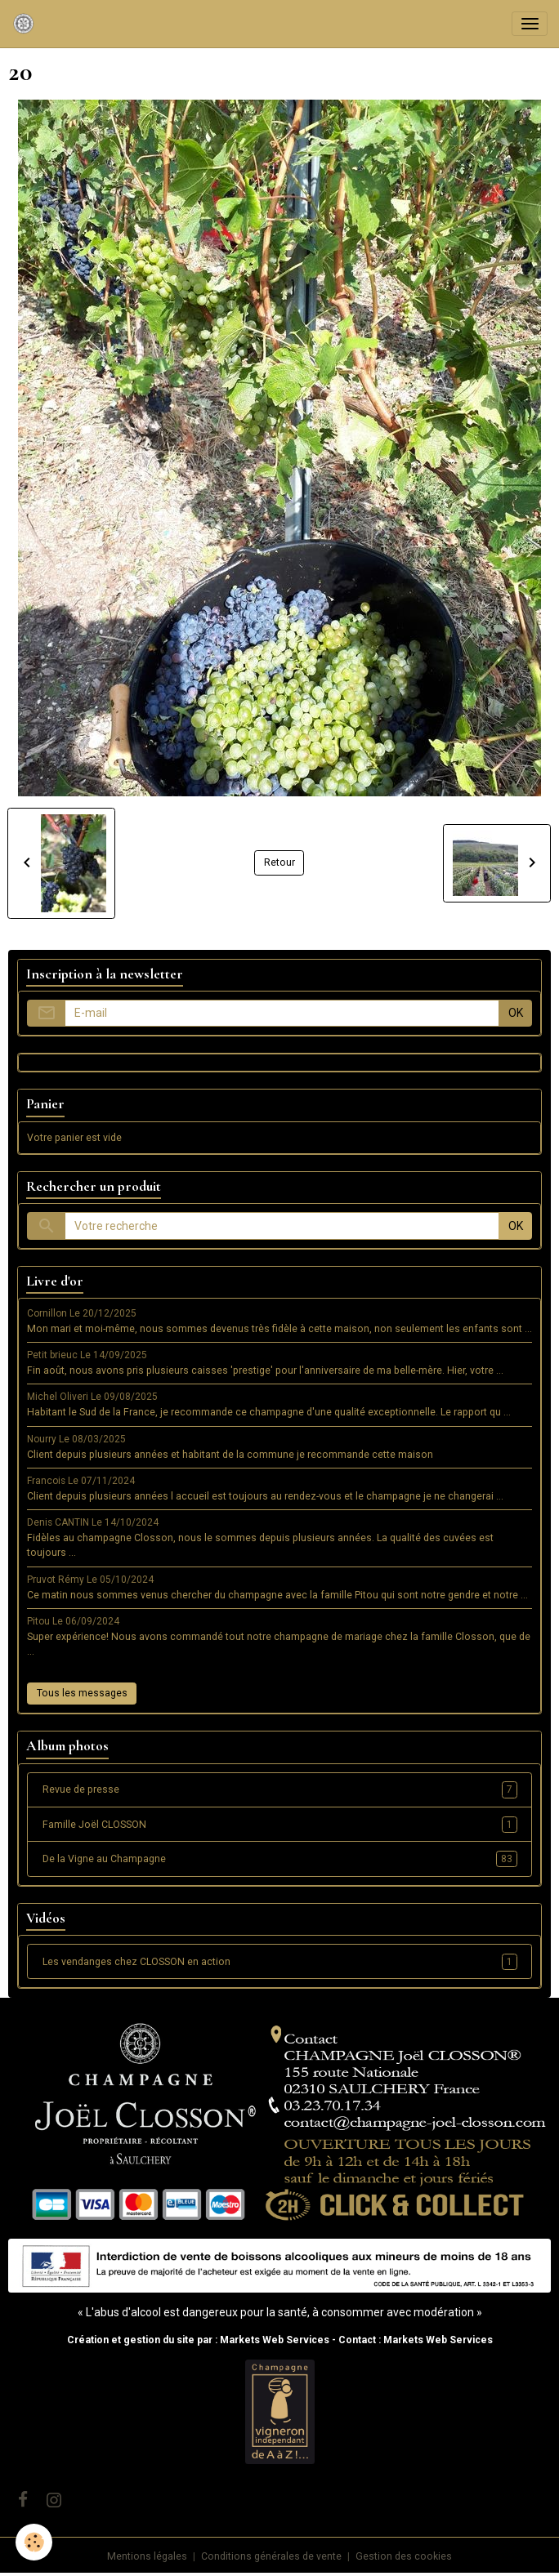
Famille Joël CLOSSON (279, 1824)
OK (515, 1012)
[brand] (26, 23)
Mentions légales (147, 2556)
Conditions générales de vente (271, 2556)
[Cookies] (34, 2542)
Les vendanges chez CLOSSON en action (279, 1962)
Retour (279, 862)
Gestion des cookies (404, 2556)
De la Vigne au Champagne (279, 1859)
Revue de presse (279, 1789)
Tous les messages (82, 1693)
